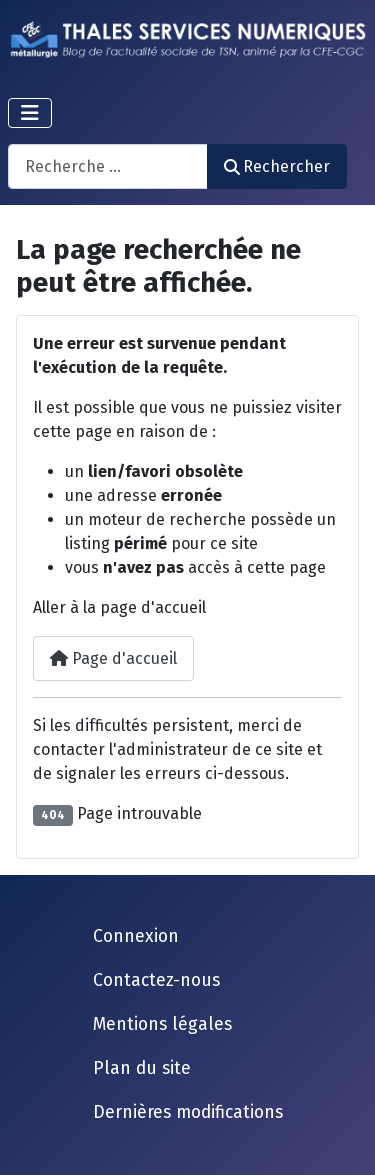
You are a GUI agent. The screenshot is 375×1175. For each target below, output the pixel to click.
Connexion (136, 936)
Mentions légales (162, 1024)
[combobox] (108, 166)
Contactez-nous (156, 980)
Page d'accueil (113, 658)
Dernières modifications (188, 1112)
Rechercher (277, 166)
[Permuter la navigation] (30, 113)
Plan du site (142, 1068)
